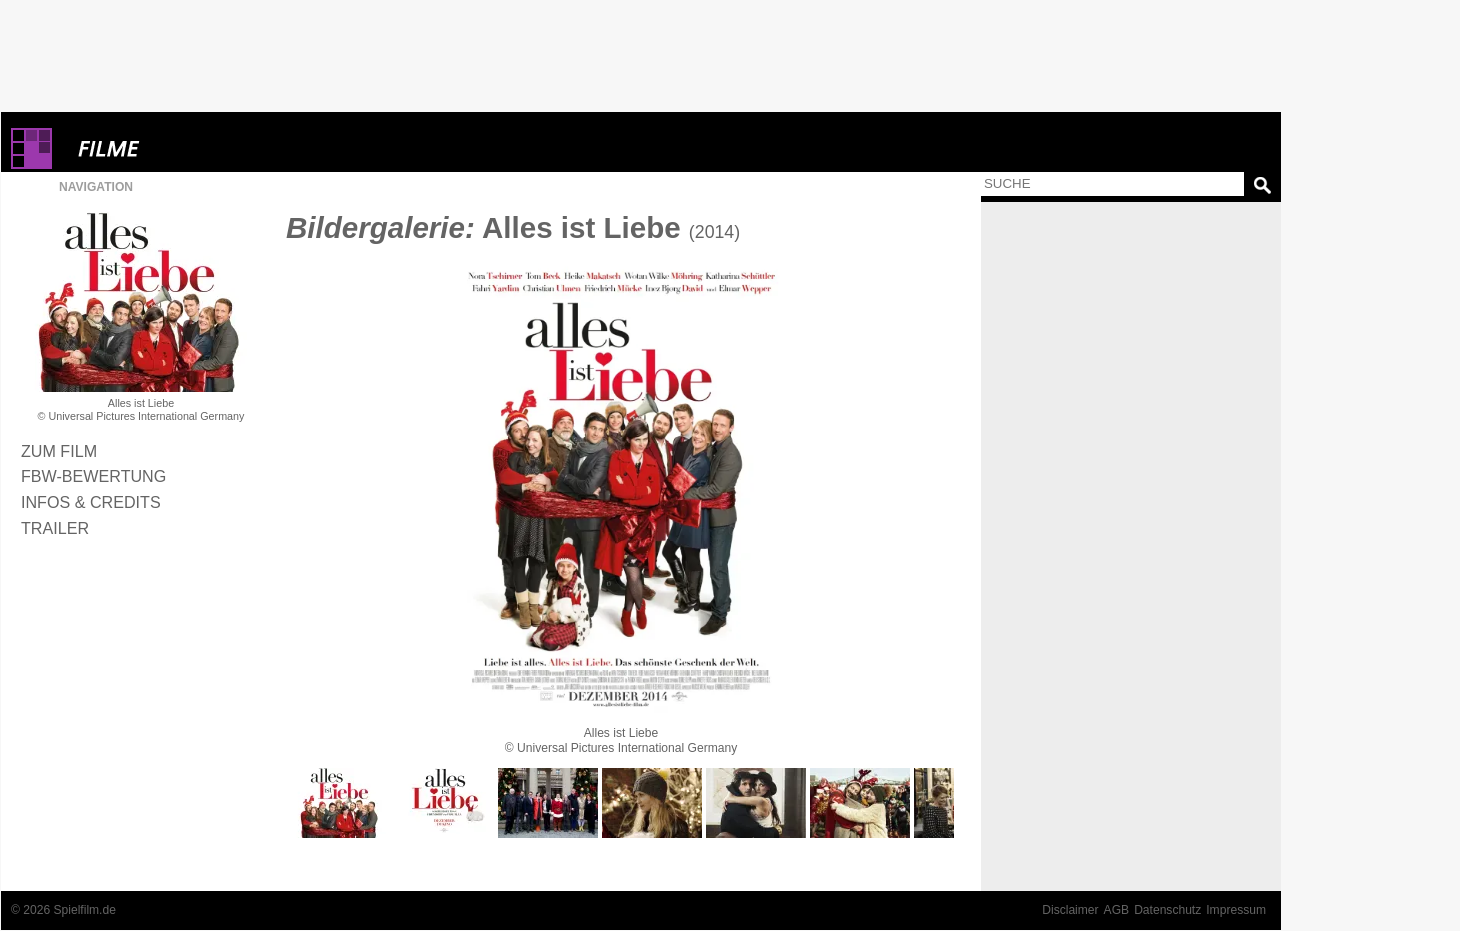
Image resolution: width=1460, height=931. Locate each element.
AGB (1117, 910)
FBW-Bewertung (93, 476)
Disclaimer (1070, 910)
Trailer (55, 528)
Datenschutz (1167, 910)
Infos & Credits (91, 502)
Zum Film (59, 451)
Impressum (1236, 910)
